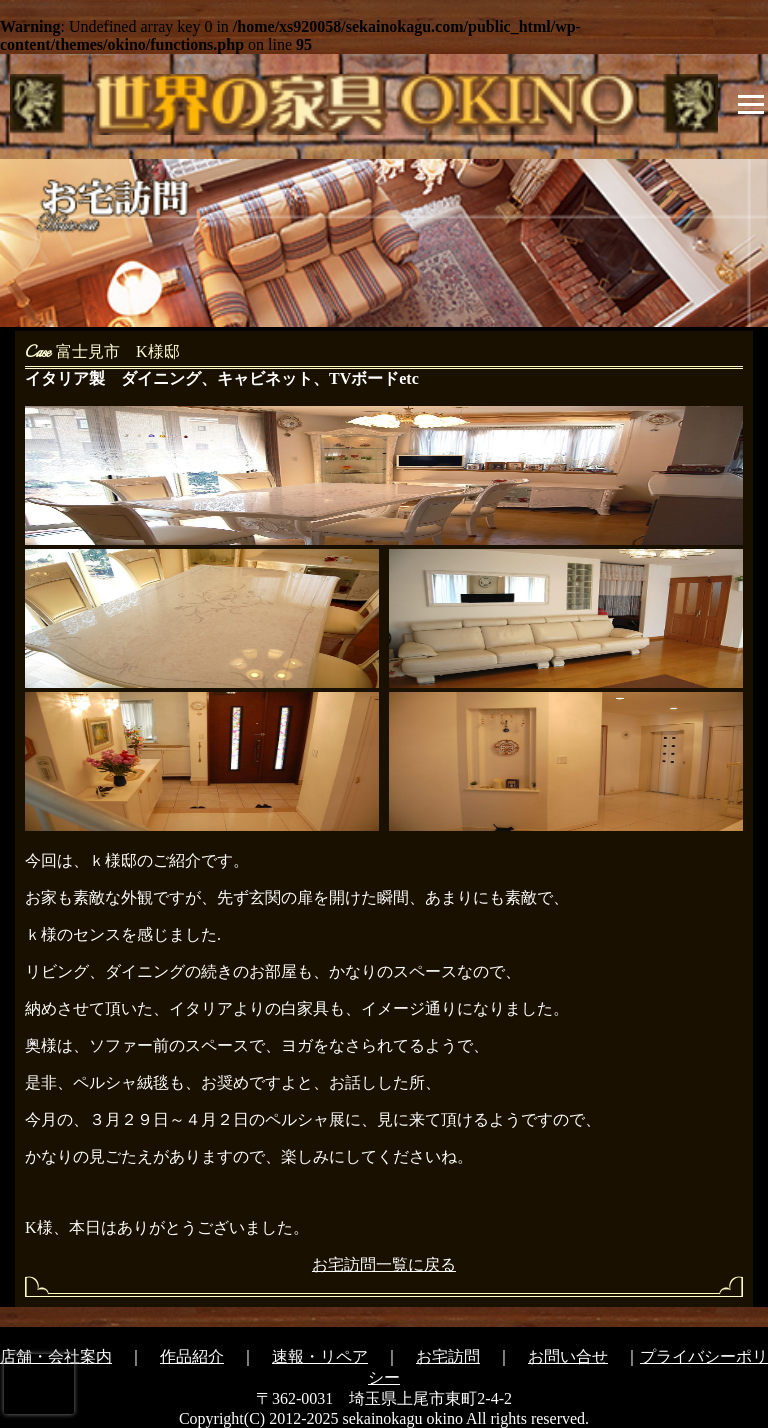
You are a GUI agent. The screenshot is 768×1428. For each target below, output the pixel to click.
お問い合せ (568, 1356)
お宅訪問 (448, 1356)
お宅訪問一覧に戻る (384, 1264)
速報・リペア (320, 1356)
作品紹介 (192, 1356)
